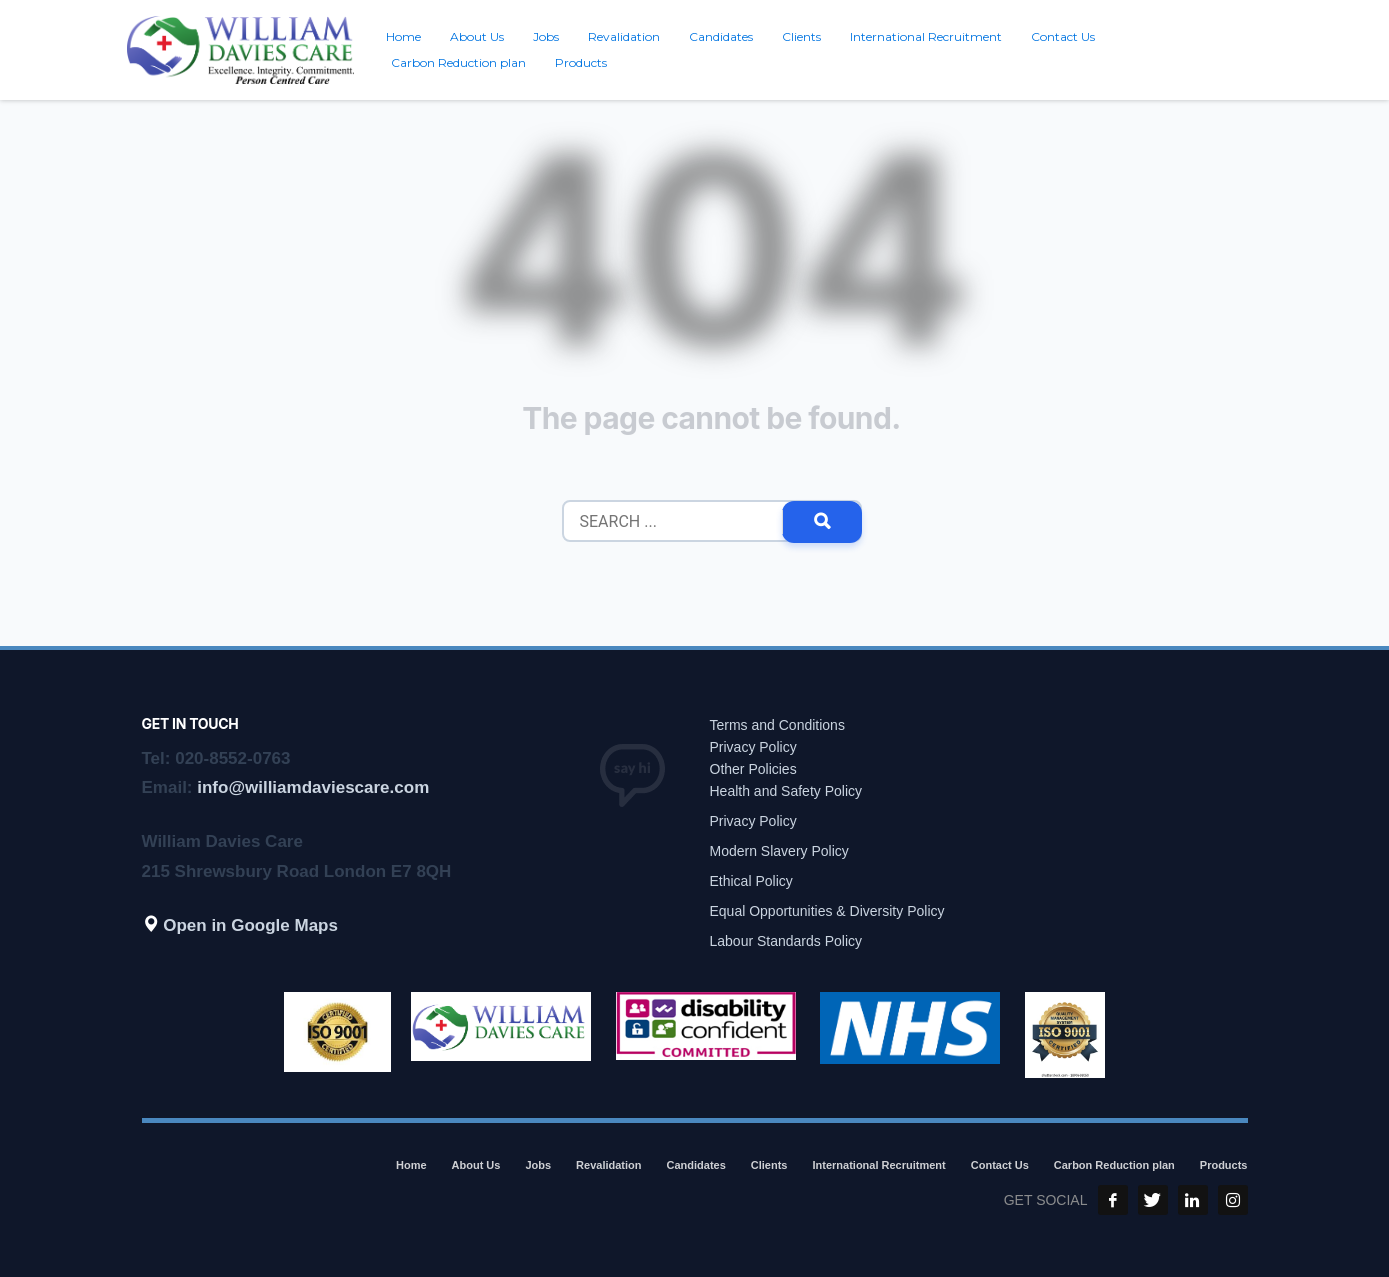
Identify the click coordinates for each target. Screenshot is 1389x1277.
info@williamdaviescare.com (313, 787)
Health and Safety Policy (786, 791)
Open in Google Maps (240, 925)
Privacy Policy (753, 747)
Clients (769, 1165)
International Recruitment (879, 1165)
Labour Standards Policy (786, 941)
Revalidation (608, 1165)
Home (411, 1165)
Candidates (696, 1165)
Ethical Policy (751, 881)
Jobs (538, 1165)
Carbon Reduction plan (1114, 1165)
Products (1224, 1165)
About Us (476, 1165)
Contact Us (1000, 1165)
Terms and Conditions (777, 725)
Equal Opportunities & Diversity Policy (827, 911)
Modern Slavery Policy (779, 851)
